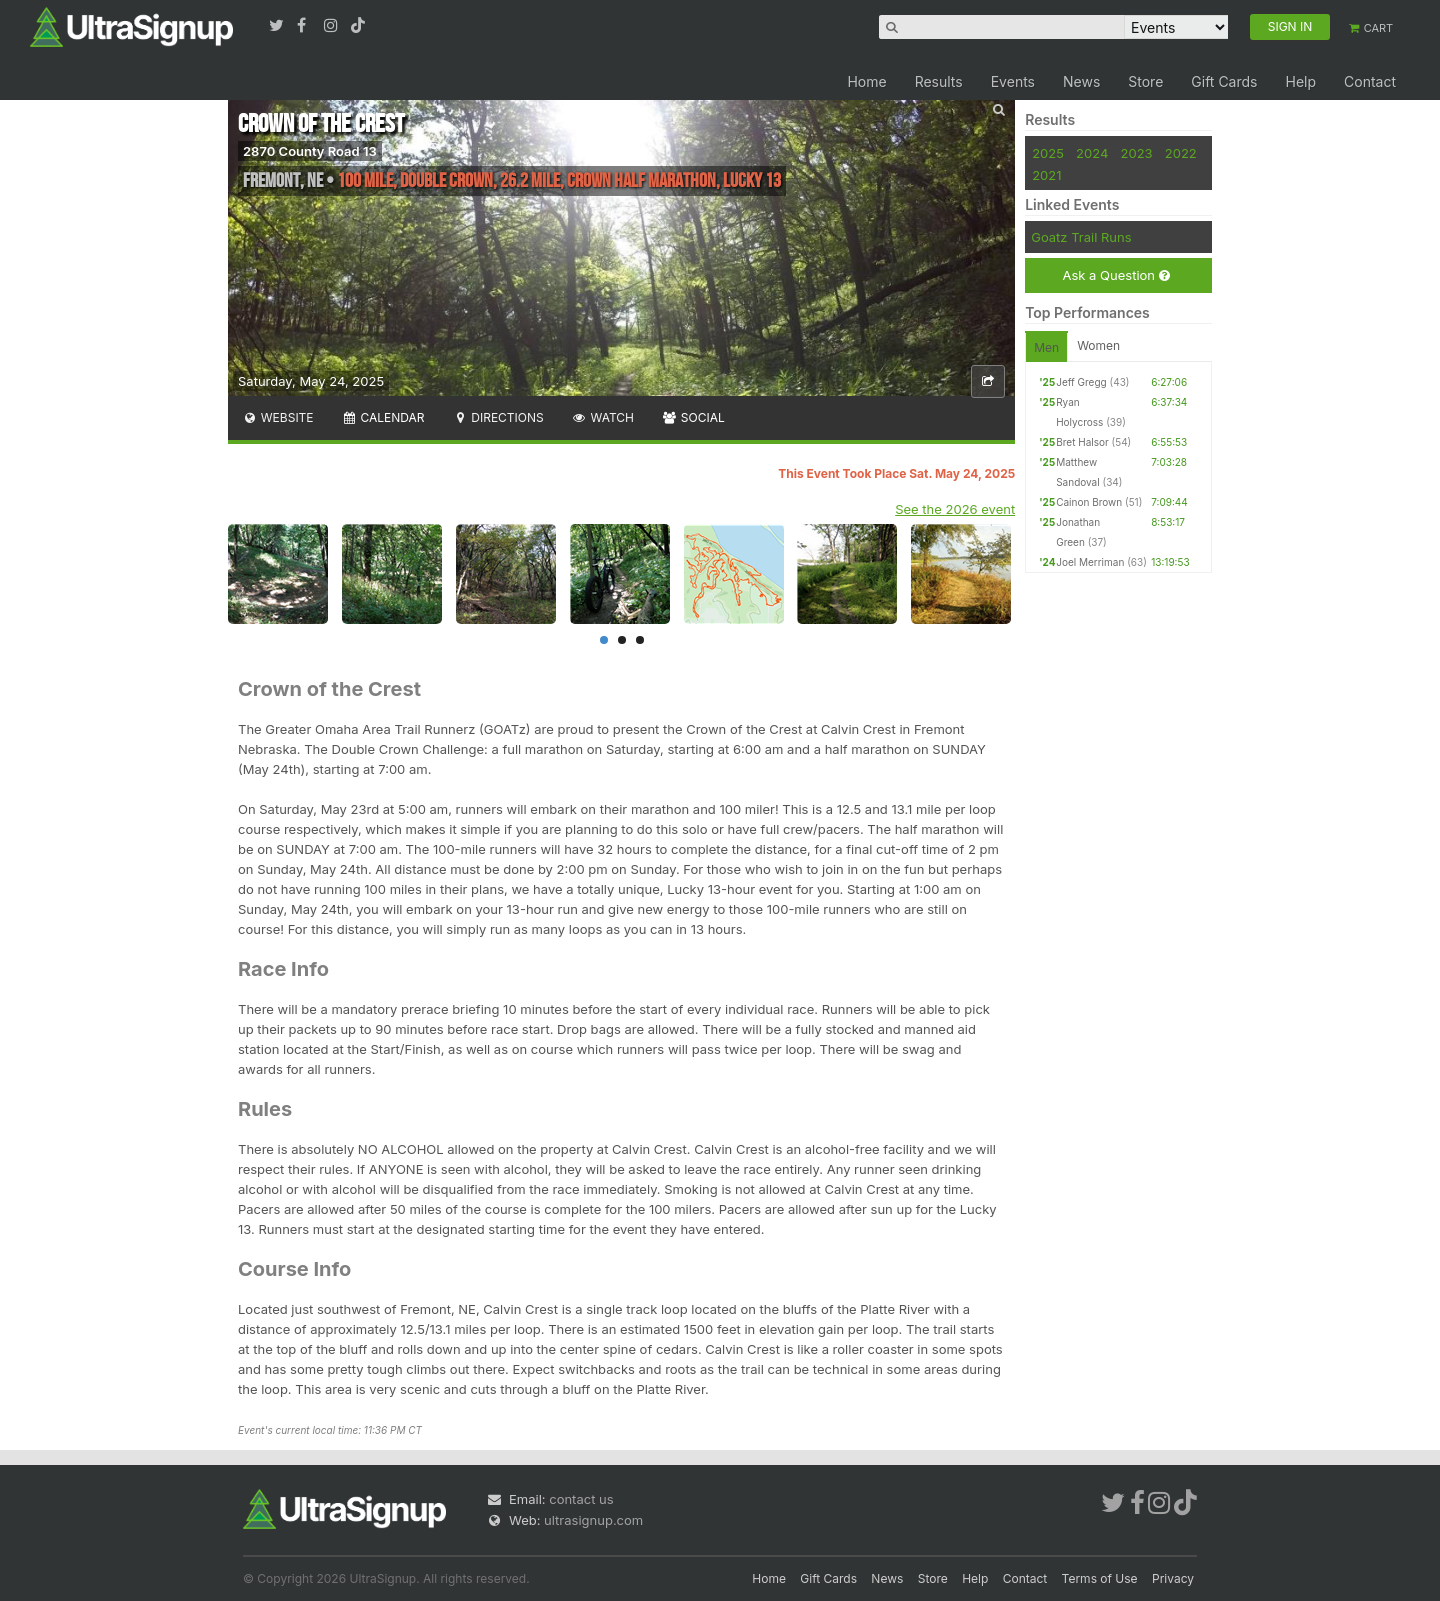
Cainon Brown (1089, 502)
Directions (497, 417)
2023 (1137, 153)
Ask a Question (1115, 275)
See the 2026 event (955, 509)
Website (278, 417)
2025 (1048, 153)
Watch (603, 417)
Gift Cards (1224, 81)
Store (1145, 81)
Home (866, 81)
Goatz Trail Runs (1081, 237)
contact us (581, 1499)
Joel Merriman (1090, 562)
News (1081, 81)
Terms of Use (1100, 1578)
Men (1046, 347)
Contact (1370, 81)
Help (1300, 81)
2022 (1181, 153)
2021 (1046, 175)
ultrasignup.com (593, 1520)
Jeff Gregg (1081, 382)
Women (1098, 345)
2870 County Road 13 (310, 151)
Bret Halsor (1082, 442)
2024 (1092, 153)
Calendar (383, 417)
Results (939, 81)
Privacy (1173, 1578)
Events (1013, 81)
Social (693, 417)
